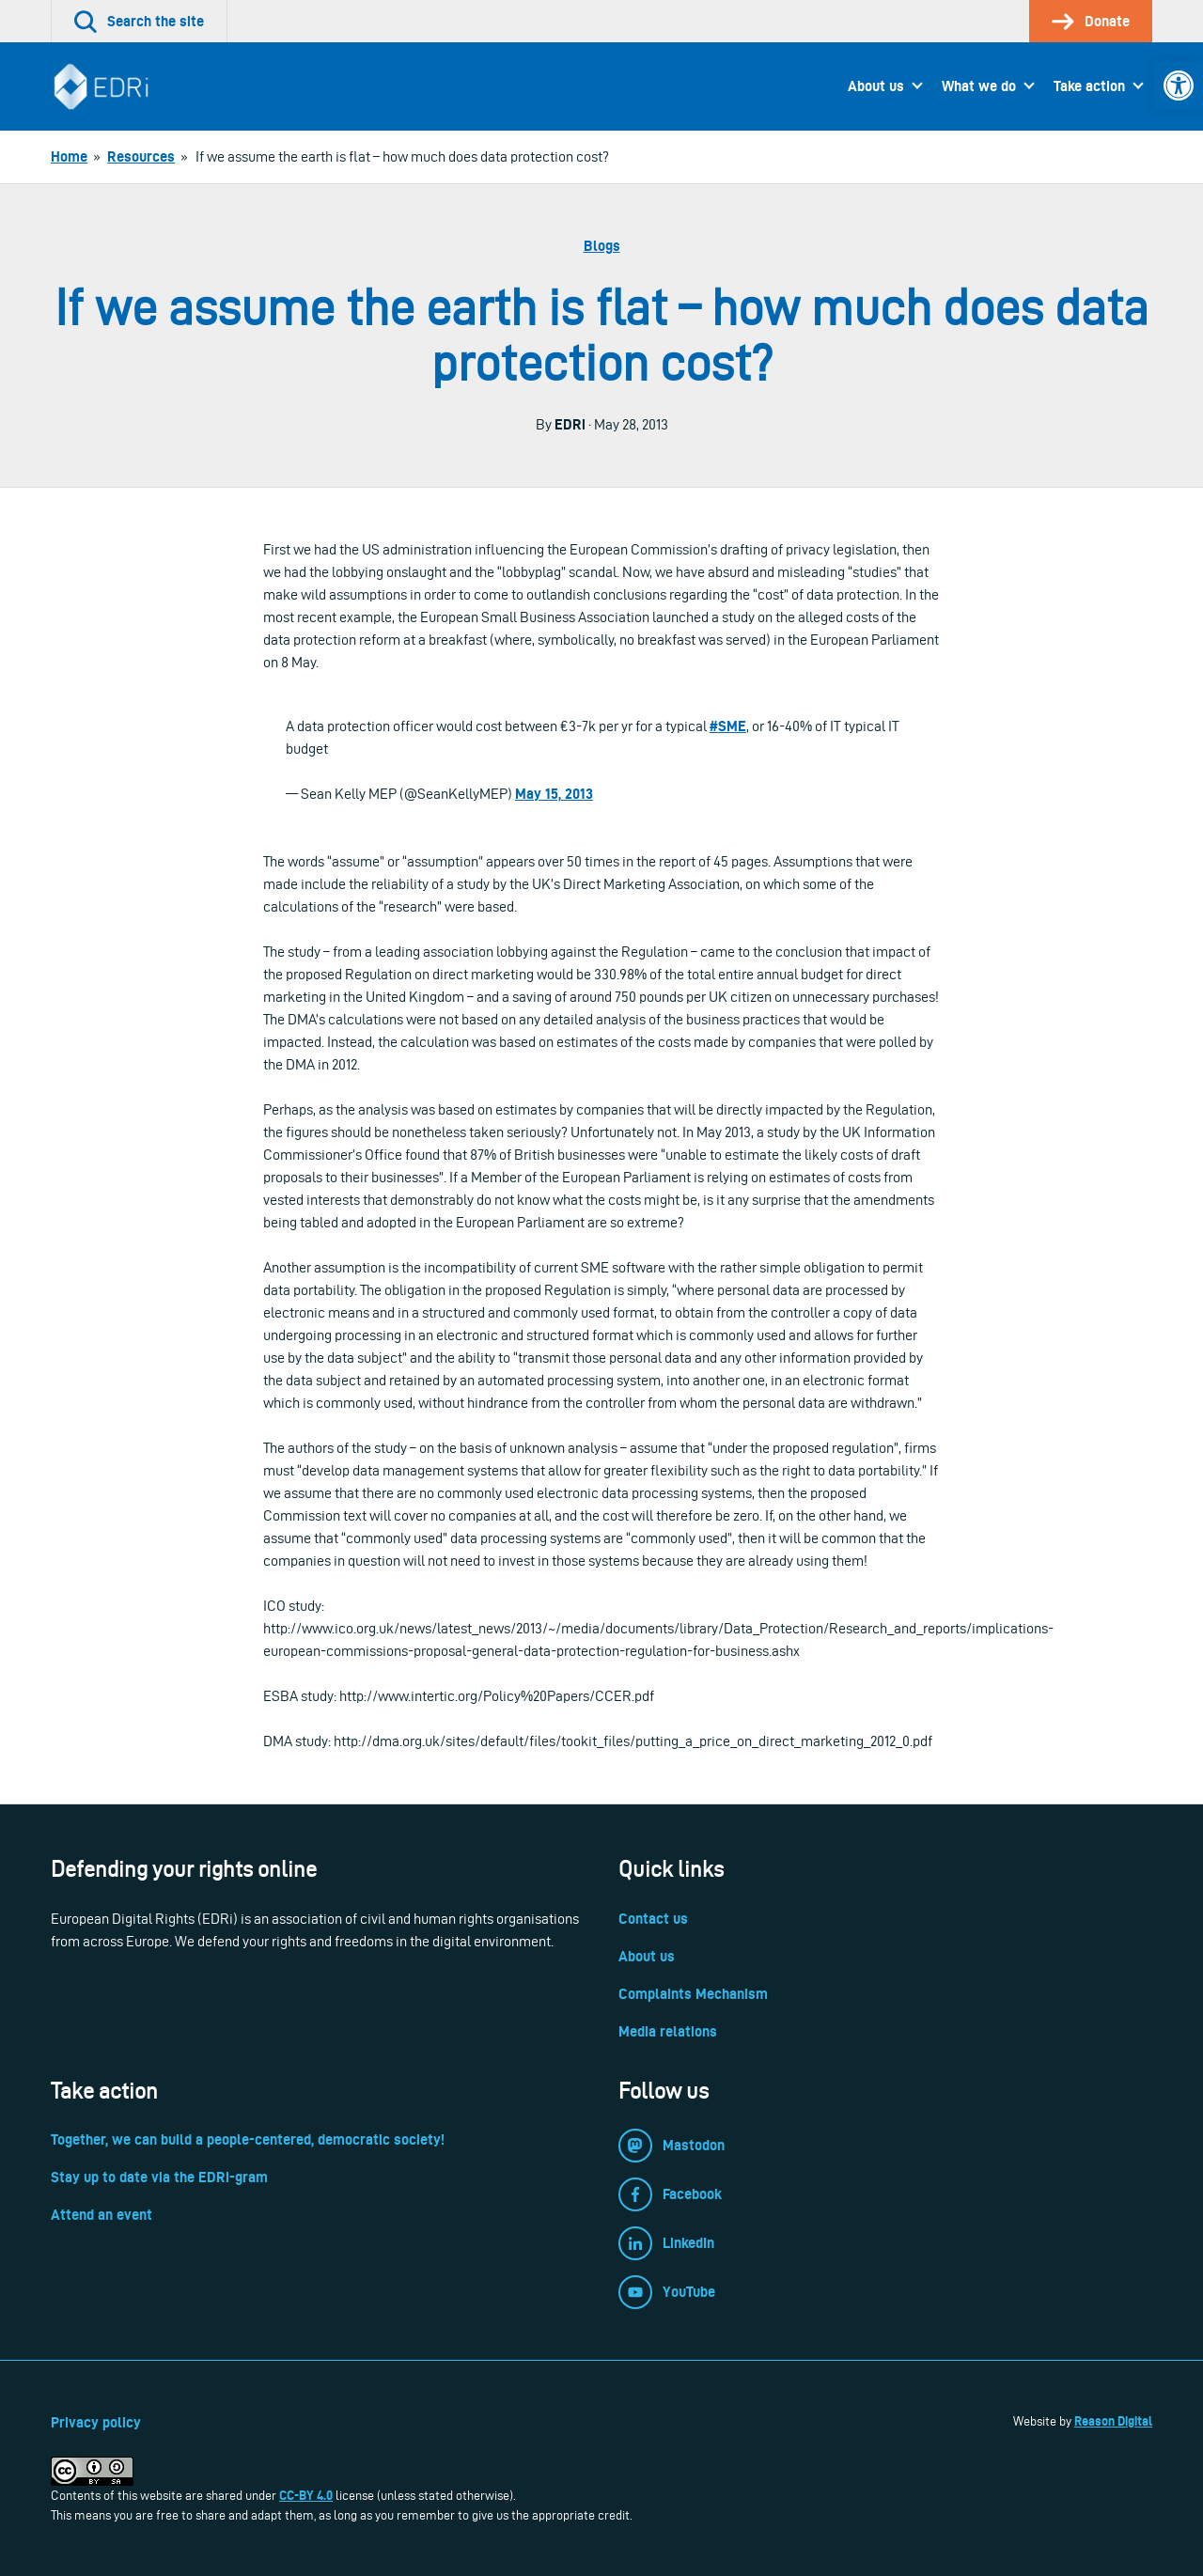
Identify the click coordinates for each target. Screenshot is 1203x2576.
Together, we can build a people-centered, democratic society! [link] (248, 2139)
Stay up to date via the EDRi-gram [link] (159, 2177)
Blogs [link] (602, 246)
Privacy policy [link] (96, 2422)
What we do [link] (979, 86)
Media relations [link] (667, 2031)
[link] (1178, 85)
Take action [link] (1089, 86)
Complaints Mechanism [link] (693, 1994)
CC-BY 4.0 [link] (306, 2495)
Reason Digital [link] (1113, 2420)
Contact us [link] (653, 1919)
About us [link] (876, 86)
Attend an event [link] (101, 2215)
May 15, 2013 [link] (554, 794)
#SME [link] (728, 726)
